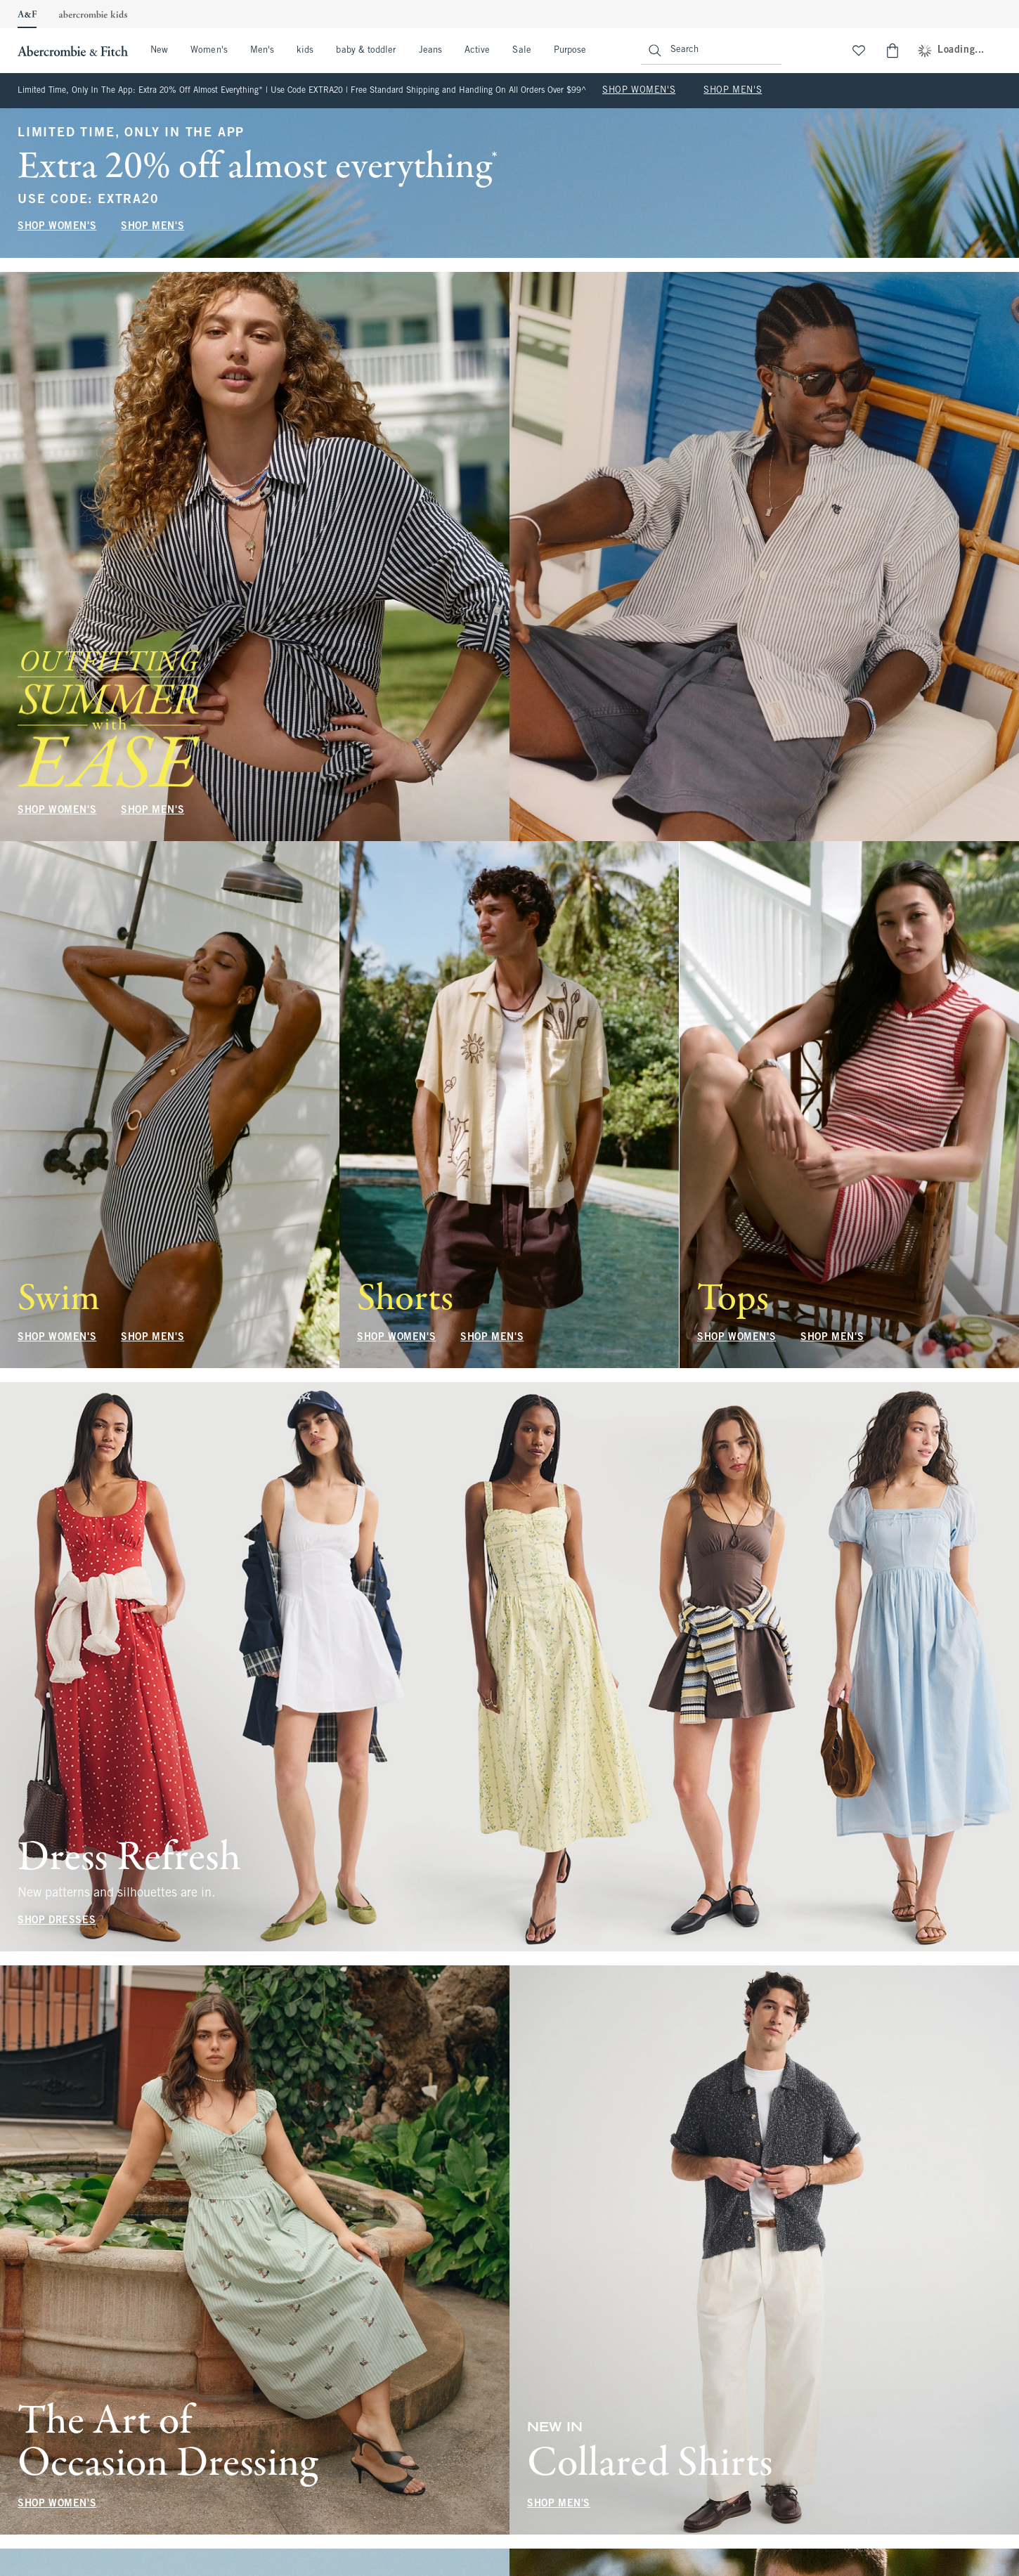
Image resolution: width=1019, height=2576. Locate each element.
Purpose (570, 50)
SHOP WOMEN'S (638, 90)
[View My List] (858, 50)
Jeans (430, 50)
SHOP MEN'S (732, 90)
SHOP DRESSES (57, 1920)
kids (305, 50)
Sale (521, 50)
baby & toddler (366, 50)
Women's (209, 50)
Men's (262, 50)
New (159, 50)
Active (477, 50)
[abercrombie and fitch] (71, 50)
